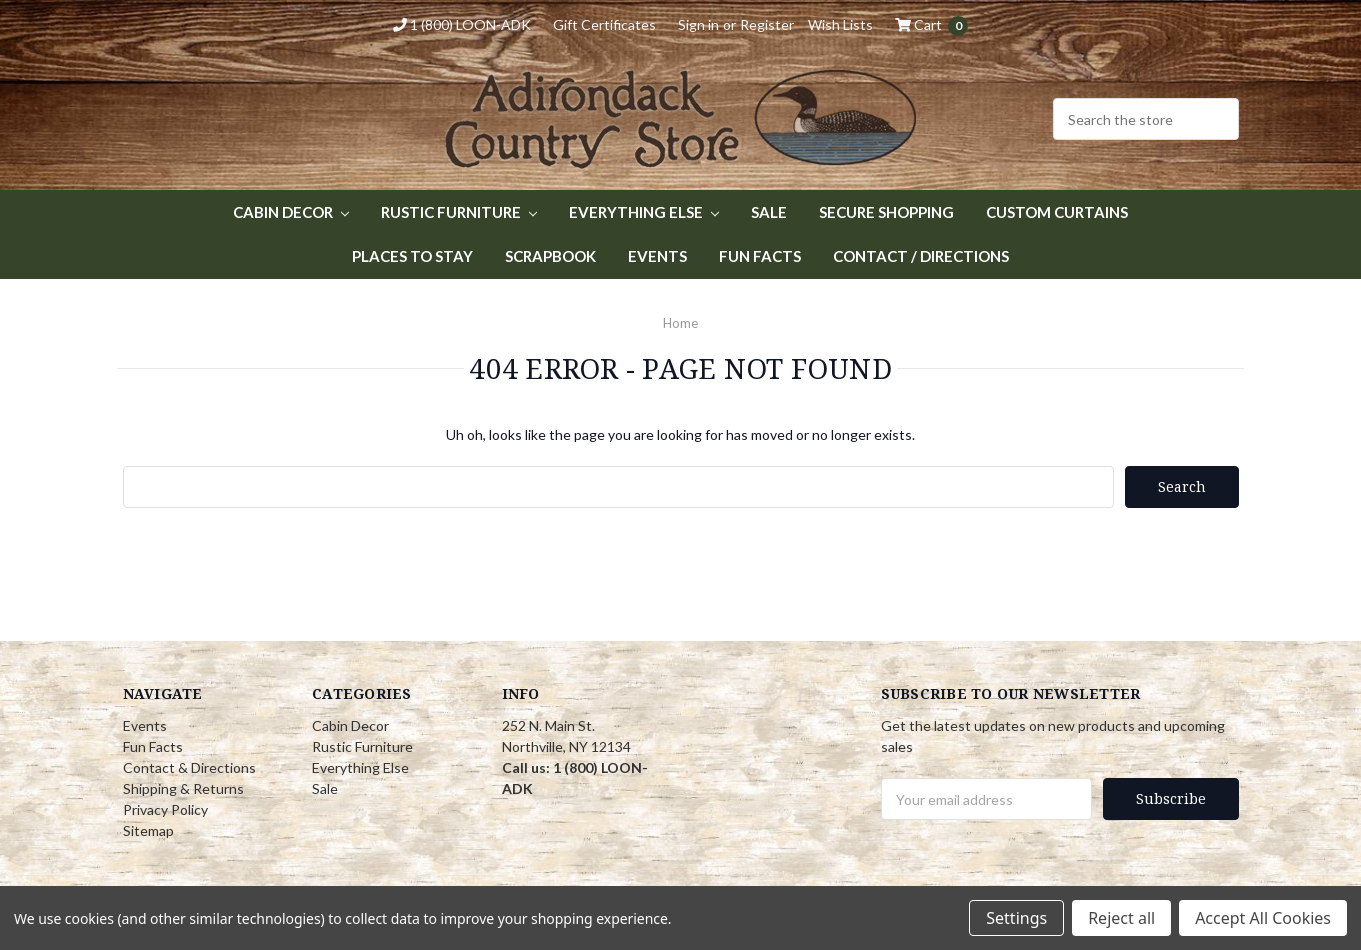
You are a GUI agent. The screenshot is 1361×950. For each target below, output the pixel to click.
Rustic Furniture (459, 212)
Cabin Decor (291, 212)
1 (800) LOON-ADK (462, 24)
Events (657, 256)
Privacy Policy (165, 809)
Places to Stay (412, 256)
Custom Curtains (1057, 212)
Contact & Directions (189, 767)
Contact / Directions (921, 256)
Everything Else (644, 212)
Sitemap (148, 830)
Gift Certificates (604, 24)
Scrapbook (550, 256)
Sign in (698, 24)
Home (680, 323)
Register (767, 24)
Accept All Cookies (1263, 918)
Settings (1016, 918)
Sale (769, 212)
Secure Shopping (886, 212)
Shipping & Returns (183, 788)
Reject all (1121, 918)
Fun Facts (760, 256)
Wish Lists (840, 24)
